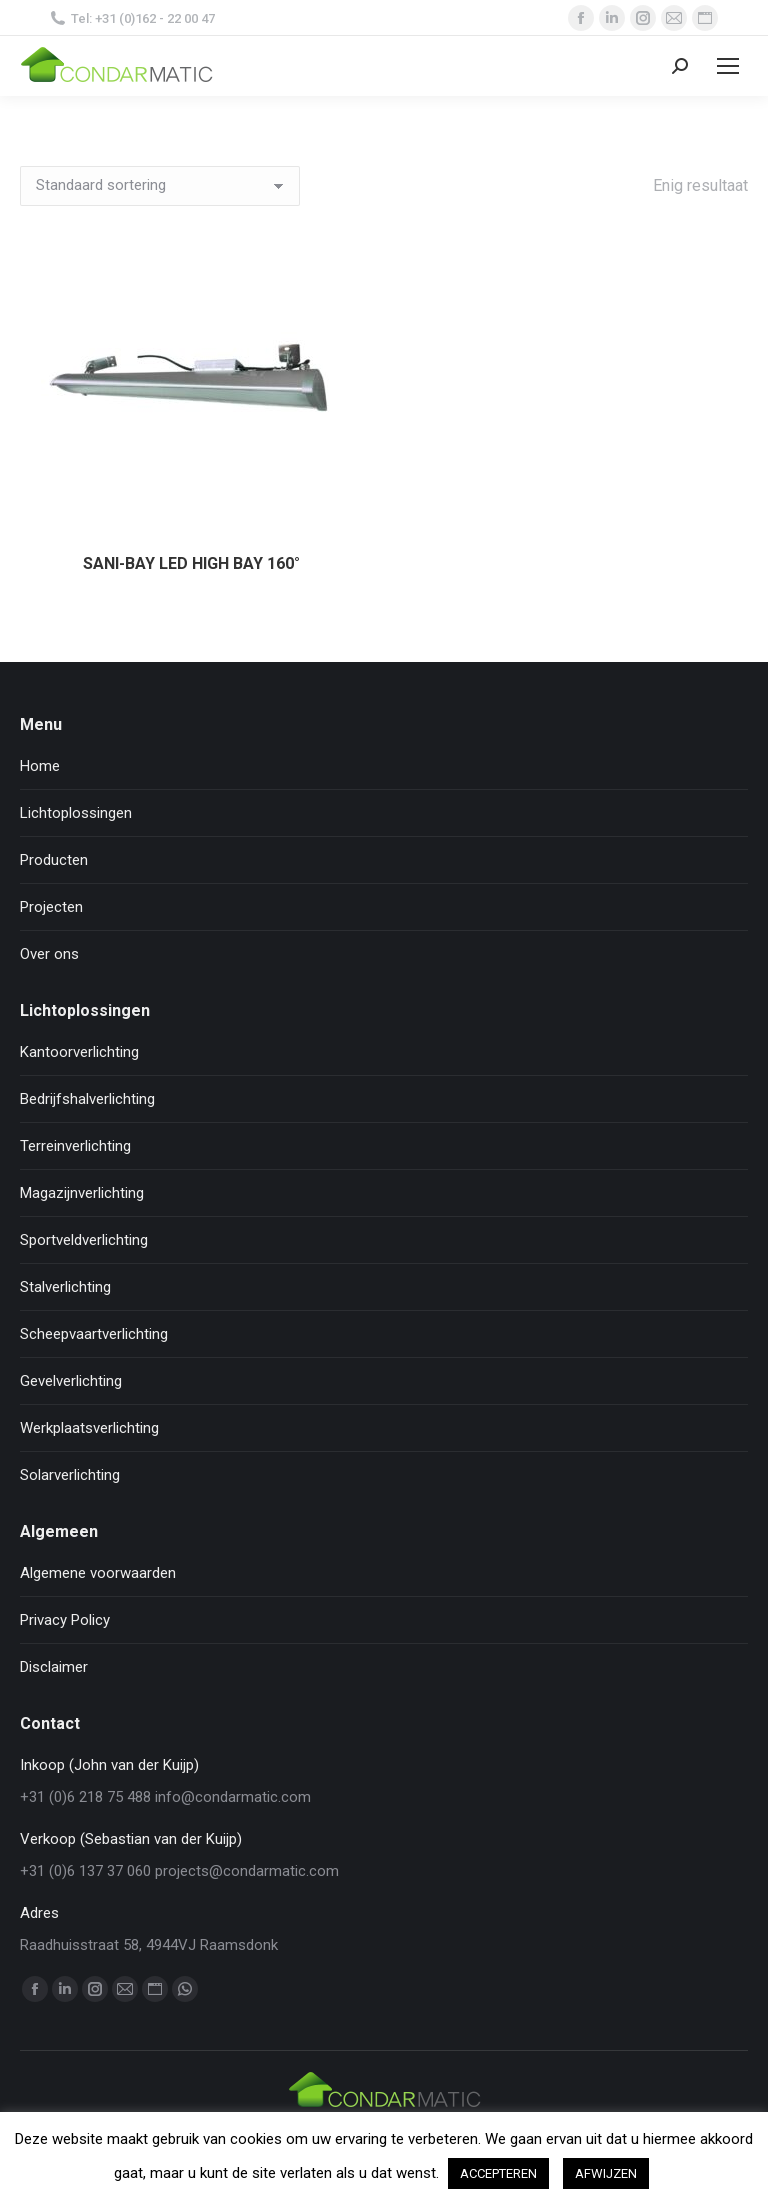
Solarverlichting (70, 1475)
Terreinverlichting (75, 1146)
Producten (54, 860)
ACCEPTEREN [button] (498, 2173)
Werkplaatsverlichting (89, 1428)
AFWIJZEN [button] (606, 2173)
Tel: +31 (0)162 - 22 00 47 (132, 18)
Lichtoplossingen (76, 813)
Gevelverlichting (71, 1381)
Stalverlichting (65, 1287)
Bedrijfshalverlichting (87, 1099)
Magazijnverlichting (82, 1193)
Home (40, 766)
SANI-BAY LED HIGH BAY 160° (191, 563)
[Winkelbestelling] (160, 186)
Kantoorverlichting (79, 1052)
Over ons (49, 954)
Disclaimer (54, 1667)
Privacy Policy (65, 1620)
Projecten (51, 907)
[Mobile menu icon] (728, 66)
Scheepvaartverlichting (94, 1334)
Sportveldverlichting (84, 1240)
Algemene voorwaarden (98, 1573)
